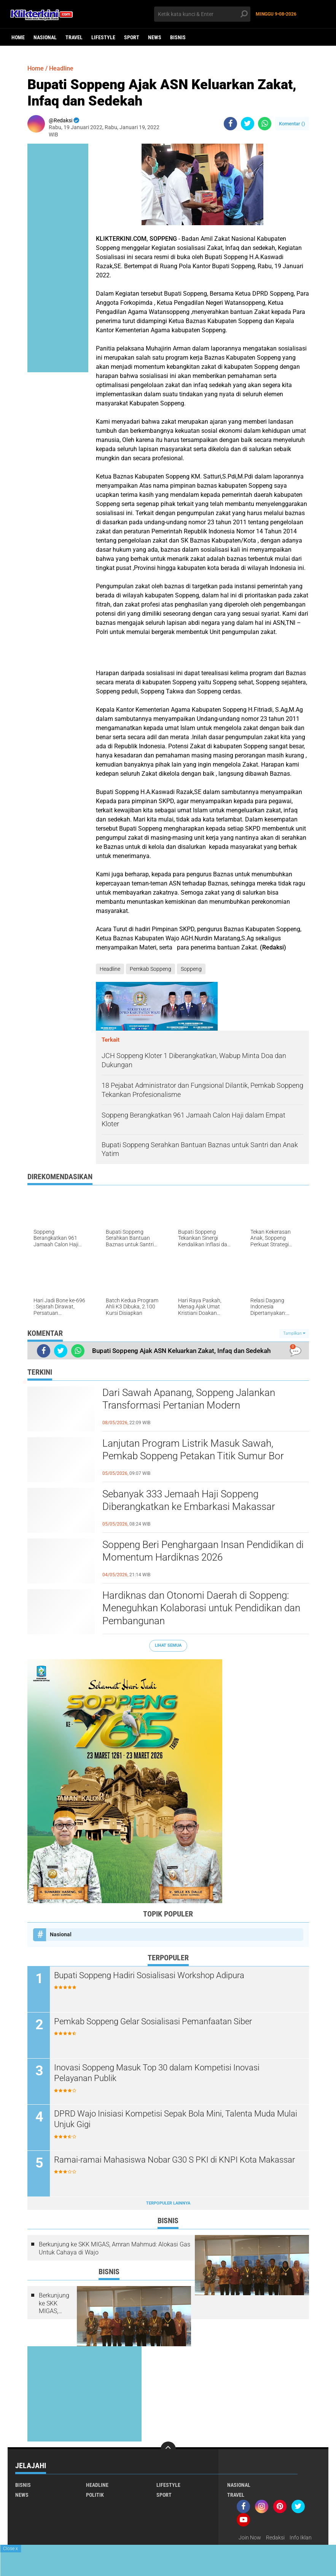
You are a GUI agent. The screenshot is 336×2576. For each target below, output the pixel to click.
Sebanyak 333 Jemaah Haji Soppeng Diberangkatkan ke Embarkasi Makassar (188, 1500)
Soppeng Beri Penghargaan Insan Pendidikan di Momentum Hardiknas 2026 (203, 1551)
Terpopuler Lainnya (168, 2203)
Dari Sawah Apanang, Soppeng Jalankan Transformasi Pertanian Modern (188, 1399)
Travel (74, 37)
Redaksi (275, 2537)
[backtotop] (168, 2449)
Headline (61, 68)
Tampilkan (294, 1333)
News (154, 37)
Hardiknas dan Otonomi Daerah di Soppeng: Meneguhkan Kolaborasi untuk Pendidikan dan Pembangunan (201, 1608)
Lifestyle (103, 37)
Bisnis (178, 37)
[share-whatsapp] (264, 123)
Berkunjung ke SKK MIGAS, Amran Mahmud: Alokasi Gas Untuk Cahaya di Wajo (114, 2248)
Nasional (45, 37)
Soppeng (191, 969)
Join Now (250, 2537)
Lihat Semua (168, 1645)
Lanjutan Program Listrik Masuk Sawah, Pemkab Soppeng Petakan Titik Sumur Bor (193, 1450)
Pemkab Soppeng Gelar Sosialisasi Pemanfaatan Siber (153, 2021)
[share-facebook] (230, 123)
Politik (95, 2495)
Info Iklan (301, 2537)
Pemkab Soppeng (150, 969)
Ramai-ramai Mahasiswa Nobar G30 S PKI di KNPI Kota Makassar (174, 2160)
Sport (131, 37)
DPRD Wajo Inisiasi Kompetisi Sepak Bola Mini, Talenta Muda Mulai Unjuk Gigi (175, 2119)
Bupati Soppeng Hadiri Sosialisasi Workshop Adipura (149, 1975)
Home (18, 37)
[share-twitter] (247, 123)
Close (10, 2548)
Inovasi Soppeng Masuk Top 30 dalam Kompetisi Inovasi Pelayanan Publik (157, 2073)
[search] (202, 14)
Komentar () (292, 123)
